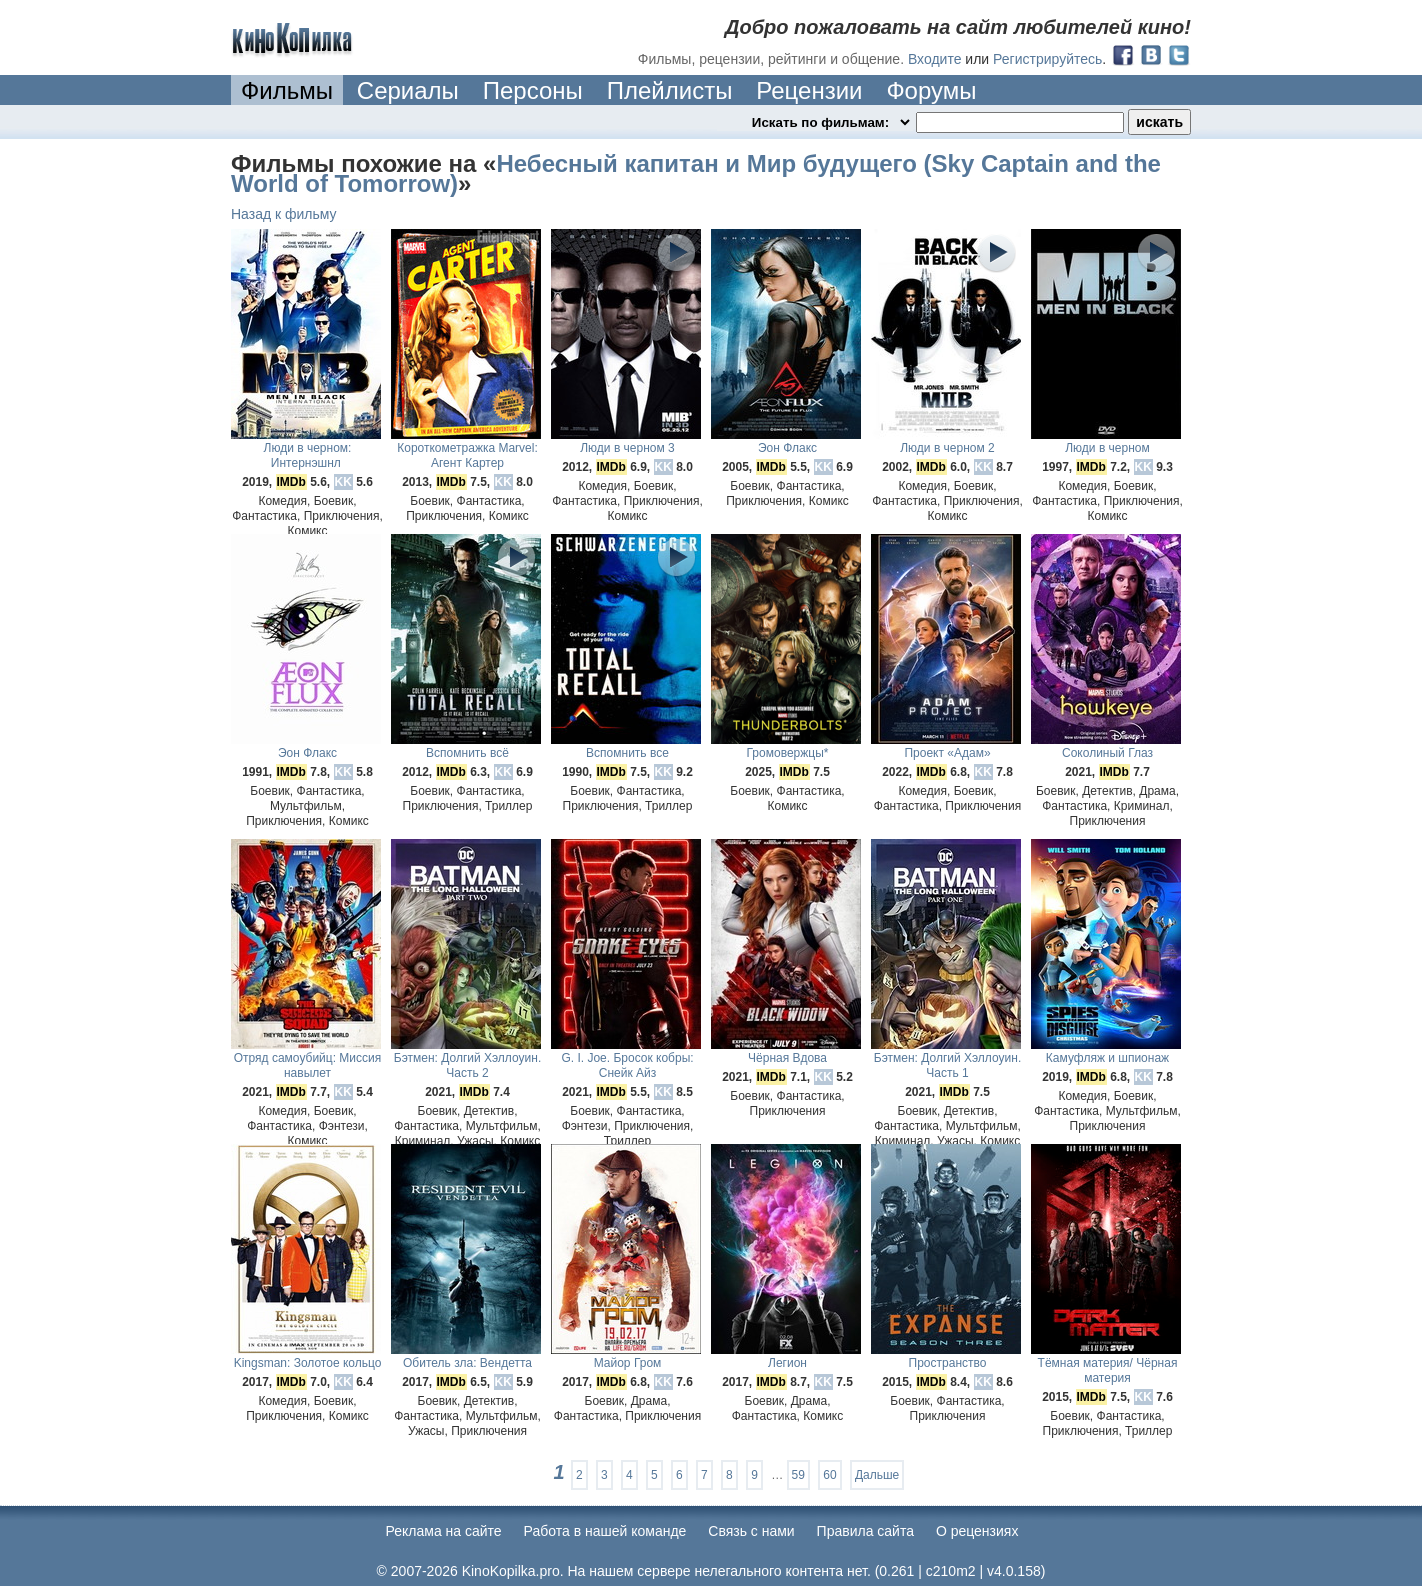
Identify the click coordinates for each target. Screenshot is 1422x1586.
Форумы (931, 90)
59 (798, 1475)
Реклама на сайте (444, 1531)
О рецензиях (977, 1531)
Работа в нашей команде (605, 1531)
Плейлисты (670, 90)
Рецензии (809, 90)
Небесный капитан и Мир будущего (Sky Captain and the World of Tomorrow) (696, 173)
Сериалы (408, 90)
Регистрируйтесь (1047, 59)
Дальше (877, 1475)
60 (829, 1475)
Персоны (533, 90)
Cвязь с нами (751, 1531)
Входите (935, 59)
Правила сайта (865, 1531)
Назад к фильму (284, 214)
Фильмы (287, 90)
